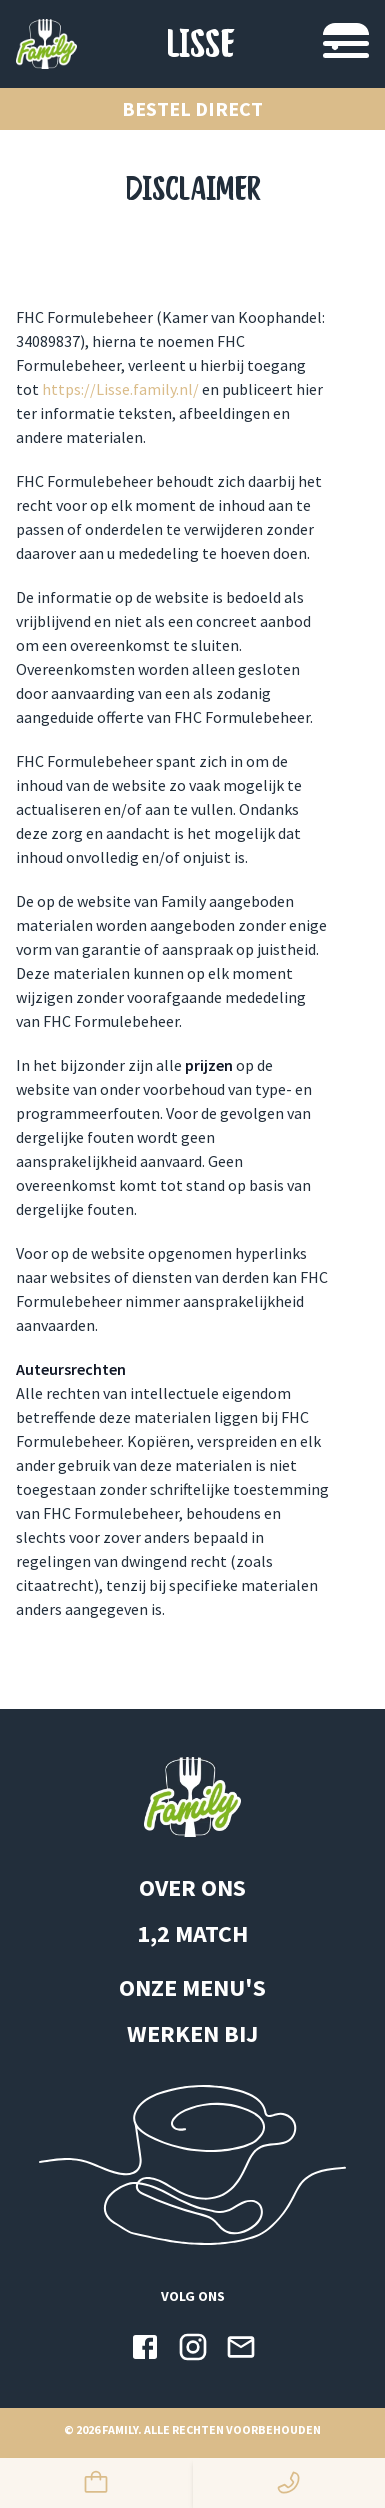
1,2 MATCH (192, 1933)
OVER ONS (192, 1887)
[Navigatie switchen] (346, 44)
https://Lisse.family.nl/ (120, 389)
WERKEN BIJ (192, 2033)
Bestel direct (192, 108)
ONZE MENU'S (192, 1987)
